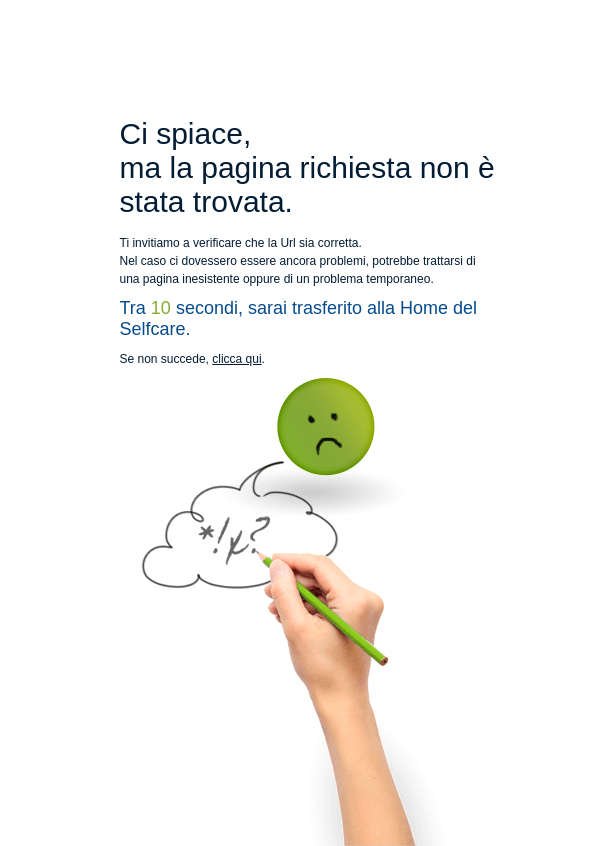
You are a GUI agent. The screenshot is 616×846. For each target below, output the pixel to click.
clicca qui (236, 359)
